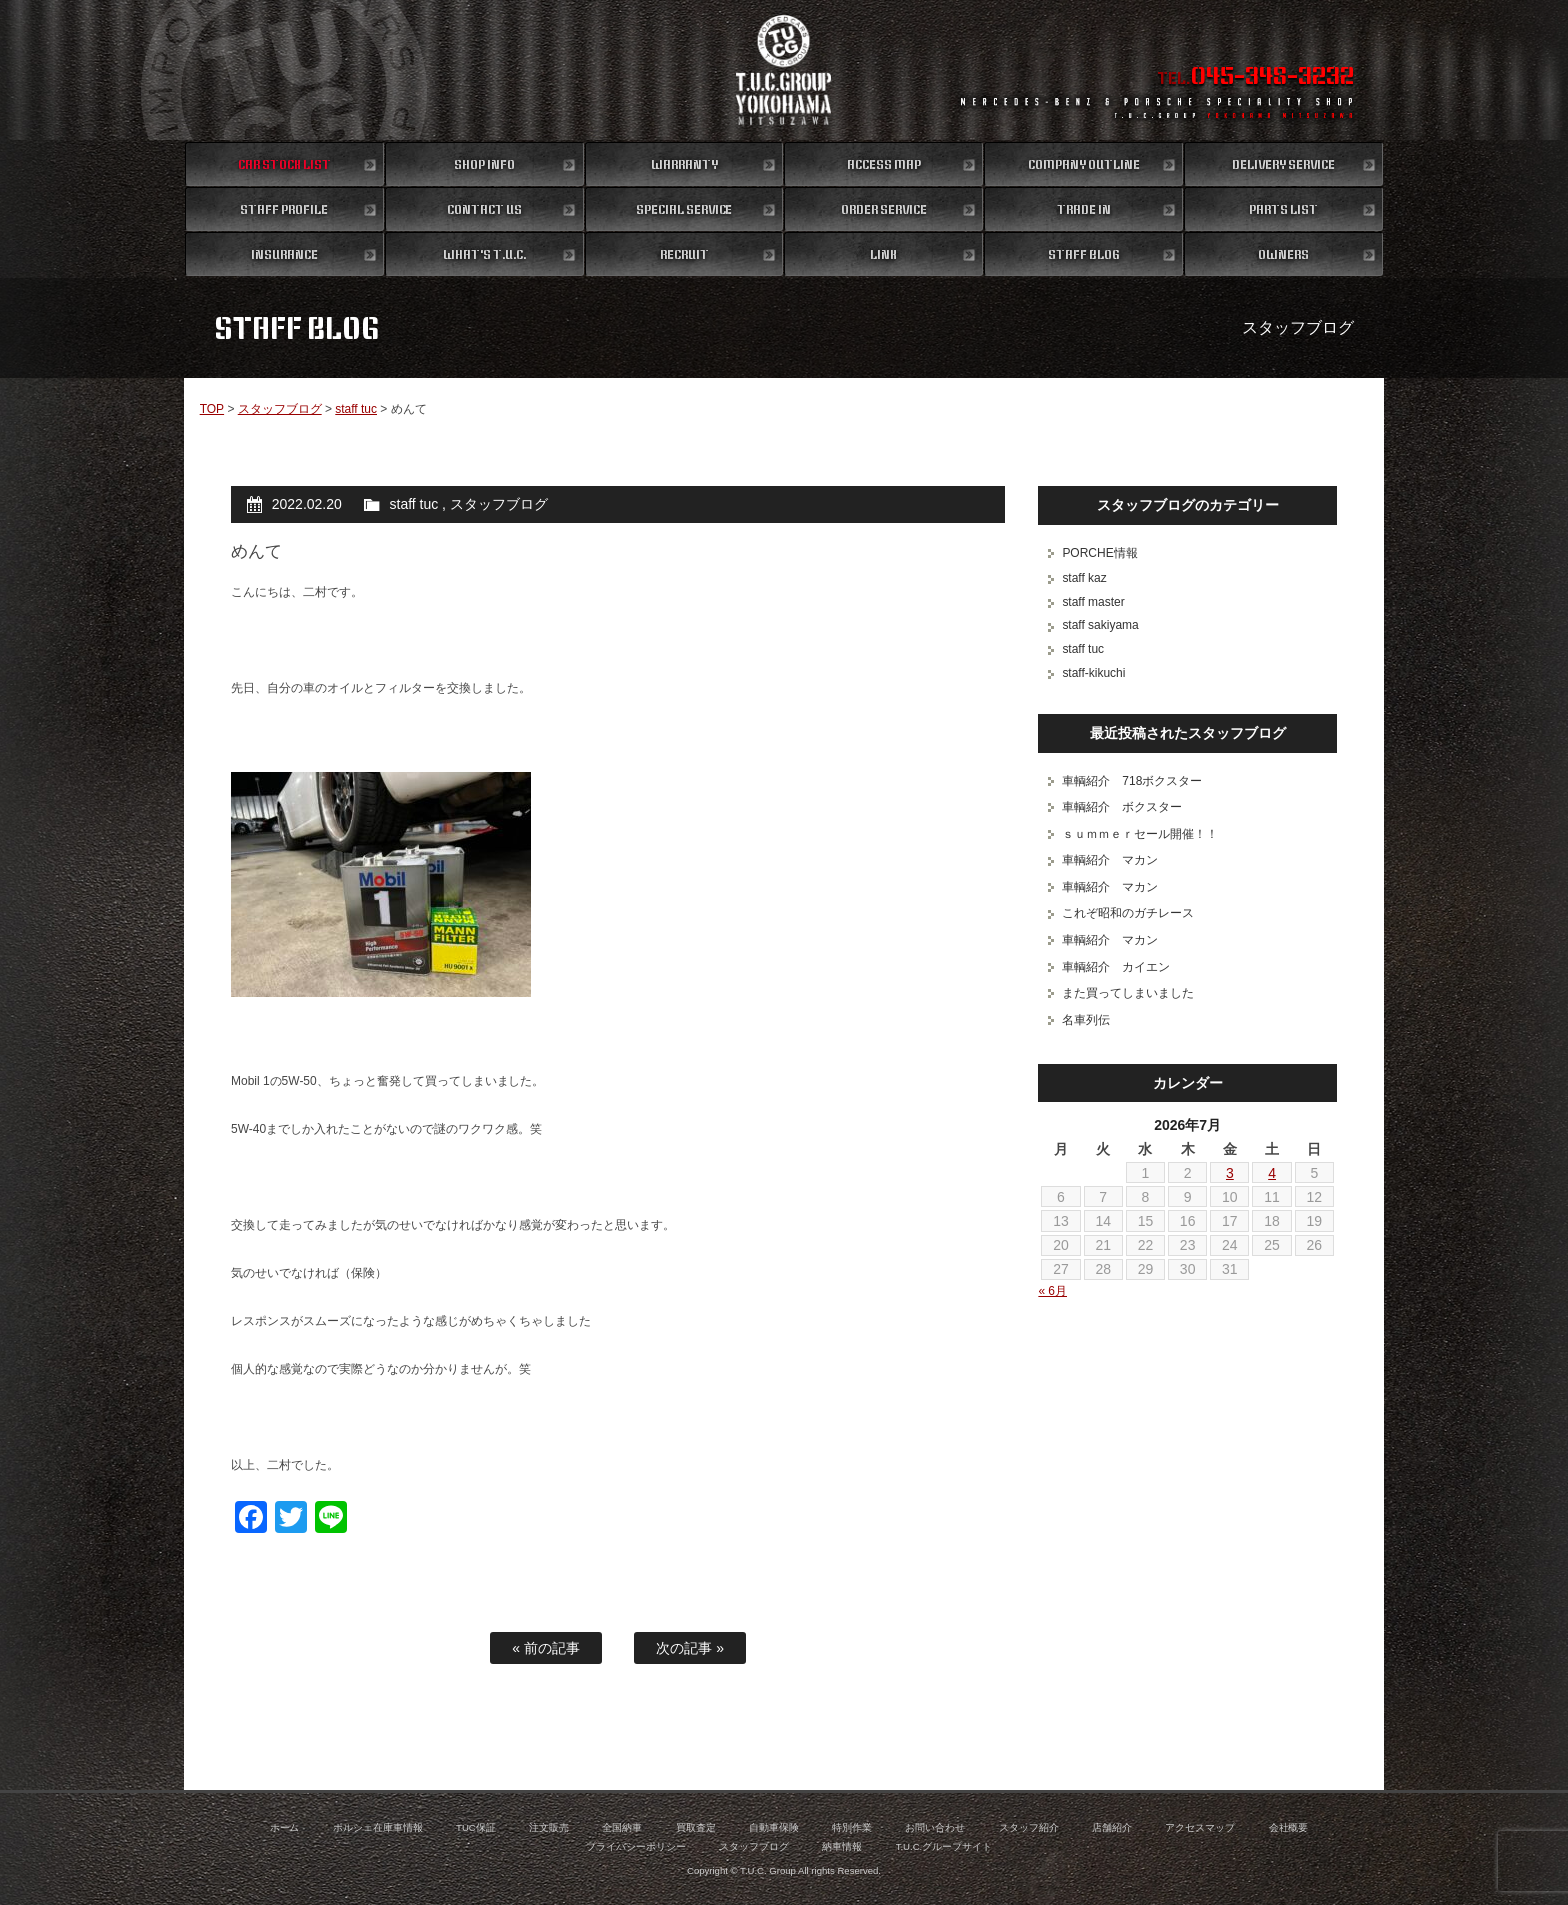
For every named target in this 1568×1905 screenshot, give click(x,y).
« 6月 (1052, 1291)
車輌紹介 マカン (1110, 860)
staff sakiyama (1100, 625)
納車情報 (842, 1846)
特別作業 (852, 1827)
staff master (1093, 602)
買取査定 (696, 1827)
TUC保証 (476, 1827)
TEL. (1255, 78)
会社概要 (1289, 1827)
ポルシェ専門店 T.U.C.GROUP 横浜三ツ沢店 (784, 70)
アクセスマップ (1200, 1827)
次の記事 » (690, 1648)
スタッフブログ (280, 409)
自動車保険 (774, 1827)
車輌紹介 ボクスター (1122, 807)
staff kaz (1084, 578)
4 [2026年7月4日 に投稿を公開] (1272, 1173)
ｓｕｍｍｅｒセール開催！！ (1140, 834)
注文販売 (549, 1827)
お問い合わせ (935, 1827)
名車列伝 (1086, 1020)
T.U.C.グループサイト (944, 1846)
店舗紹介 (1112, 1827)
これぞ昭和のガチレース (1128, 913)
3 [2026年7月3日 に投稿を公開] (1230, 1173)
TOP (212, 409)
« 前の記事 (546, 1648)
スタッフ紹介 (1029, 1827)
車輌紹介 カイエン (1116, 967)
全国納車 (622, 1827)
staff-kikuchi (1093, 673)
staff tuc (356, 409)
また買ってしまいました (1128, 993)
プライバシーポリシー (636, 1846)
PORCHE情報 (1099, 553)
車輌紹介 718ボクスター (1132, 781)
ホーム (285, 1827)
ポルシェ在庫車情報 (378, 1827)
